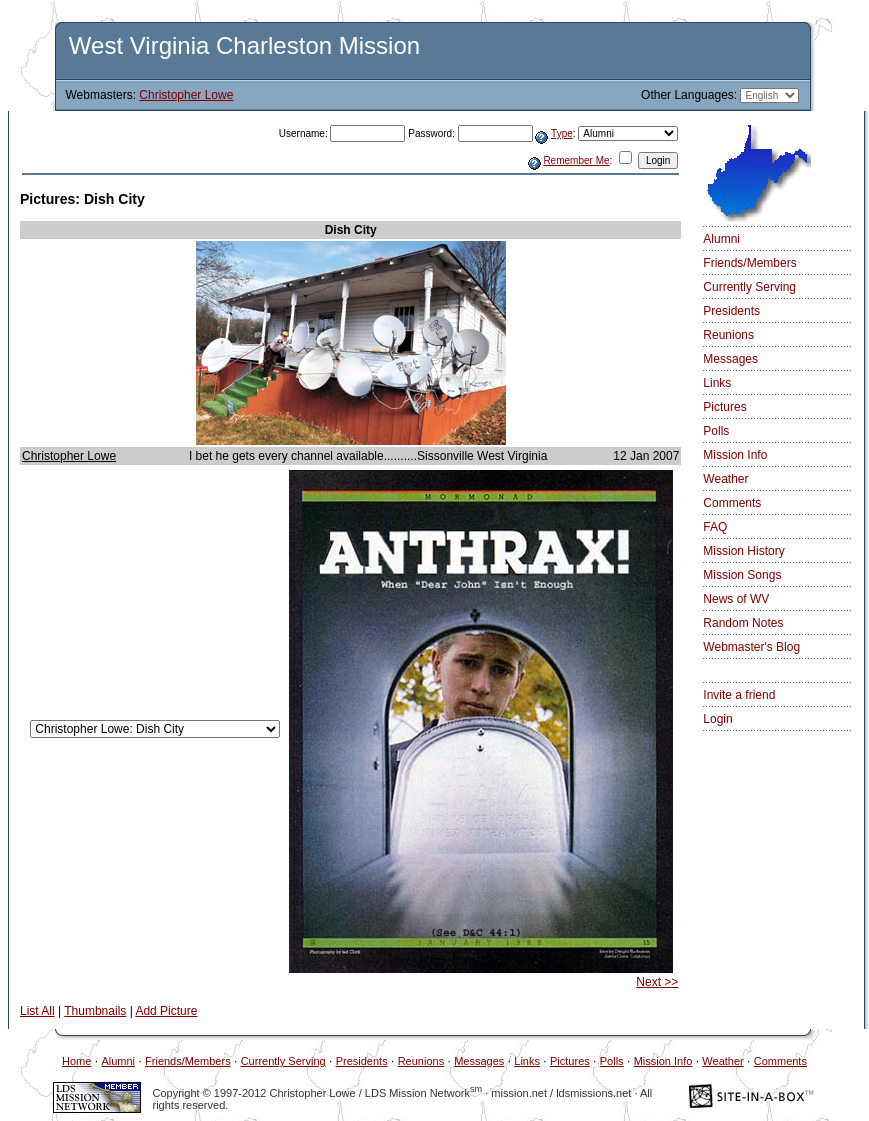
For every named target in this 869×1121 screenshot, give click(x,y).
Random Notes (743, 623)
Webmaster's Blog (751, 647)
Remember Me (576, 160)
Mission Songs (742, 575)
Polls (716, 431)
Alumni (721, 239)
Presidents (731, 311)
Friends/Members (749, 263)
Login (717, 719)
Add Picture (166, 1011)
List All (37, 1011)
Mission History (743, 551)
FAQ (715, 527)
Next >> (657, 982)
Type (562, 133)
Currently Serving (749, 287)
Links (717, 383)
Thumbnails (95, 1011)
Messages (730, 359)
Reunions (728, 335)
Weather (725, 479)
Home (76, 1061)
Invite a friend (739, 695)
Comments (732, 503)
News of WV (736, 599)
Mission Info (735, 455)
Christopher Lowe (186, 95)
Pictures (724, 407)
